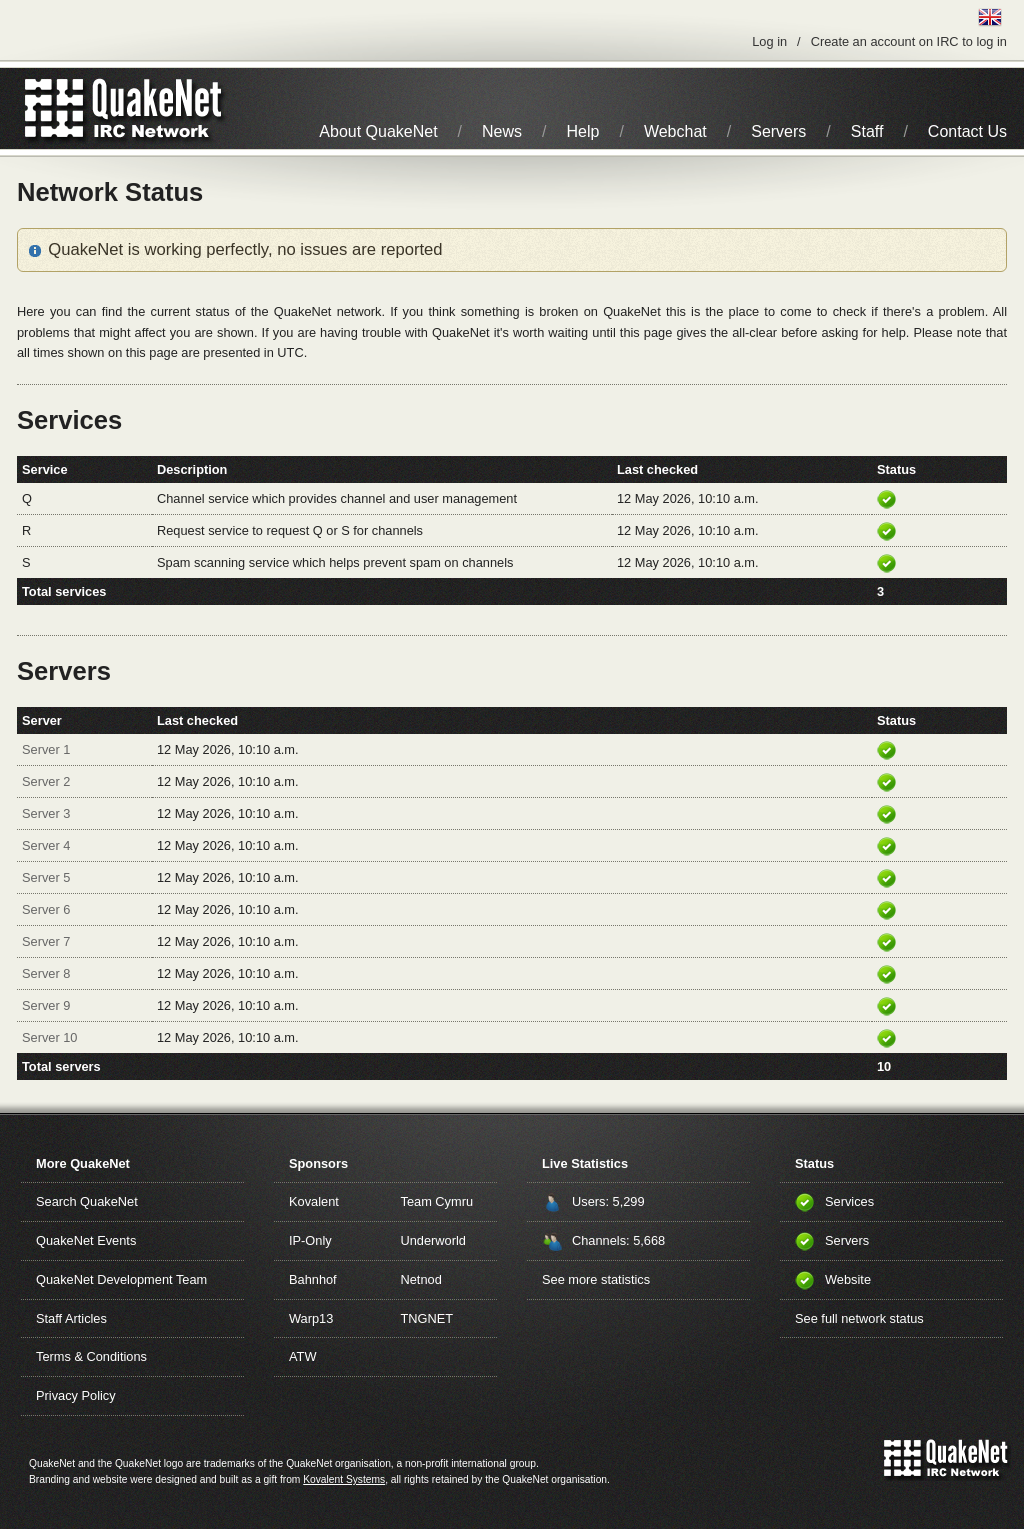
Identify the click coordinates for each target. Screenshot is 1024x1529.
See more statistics (596, 1279)
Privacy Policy (76, 1395)
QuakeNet (54, 108)
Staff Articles (71, 1318)
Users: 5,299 (608, 1201)
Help (583, 131)
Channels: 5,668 (618, 1240)
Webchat (675, 131)
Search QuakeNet (87, 1201)
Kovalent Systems (344, 1479)
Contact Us (967, 131)
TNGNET (427, 1318)
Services (849, 1201)
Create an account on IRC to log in (909, 41)
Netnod (421, 1279)
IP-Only (310, 1240)
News (502, 131)
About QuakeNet (378, 131)
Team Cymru (437, 1201)
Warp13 (311, 1318)
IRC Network (159, 108)
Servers (778, 131)
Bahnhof (313, 1279)
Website (848, 1279)
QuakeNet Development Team (121, 1279)
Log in (769, 41)
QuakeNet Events (86, 1240)
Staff (867, 131)
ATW (302, 1356)
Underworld (433, 1240)
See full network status (859, 1318)
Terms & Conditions (91, 1356)
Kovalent (314, 1201)
